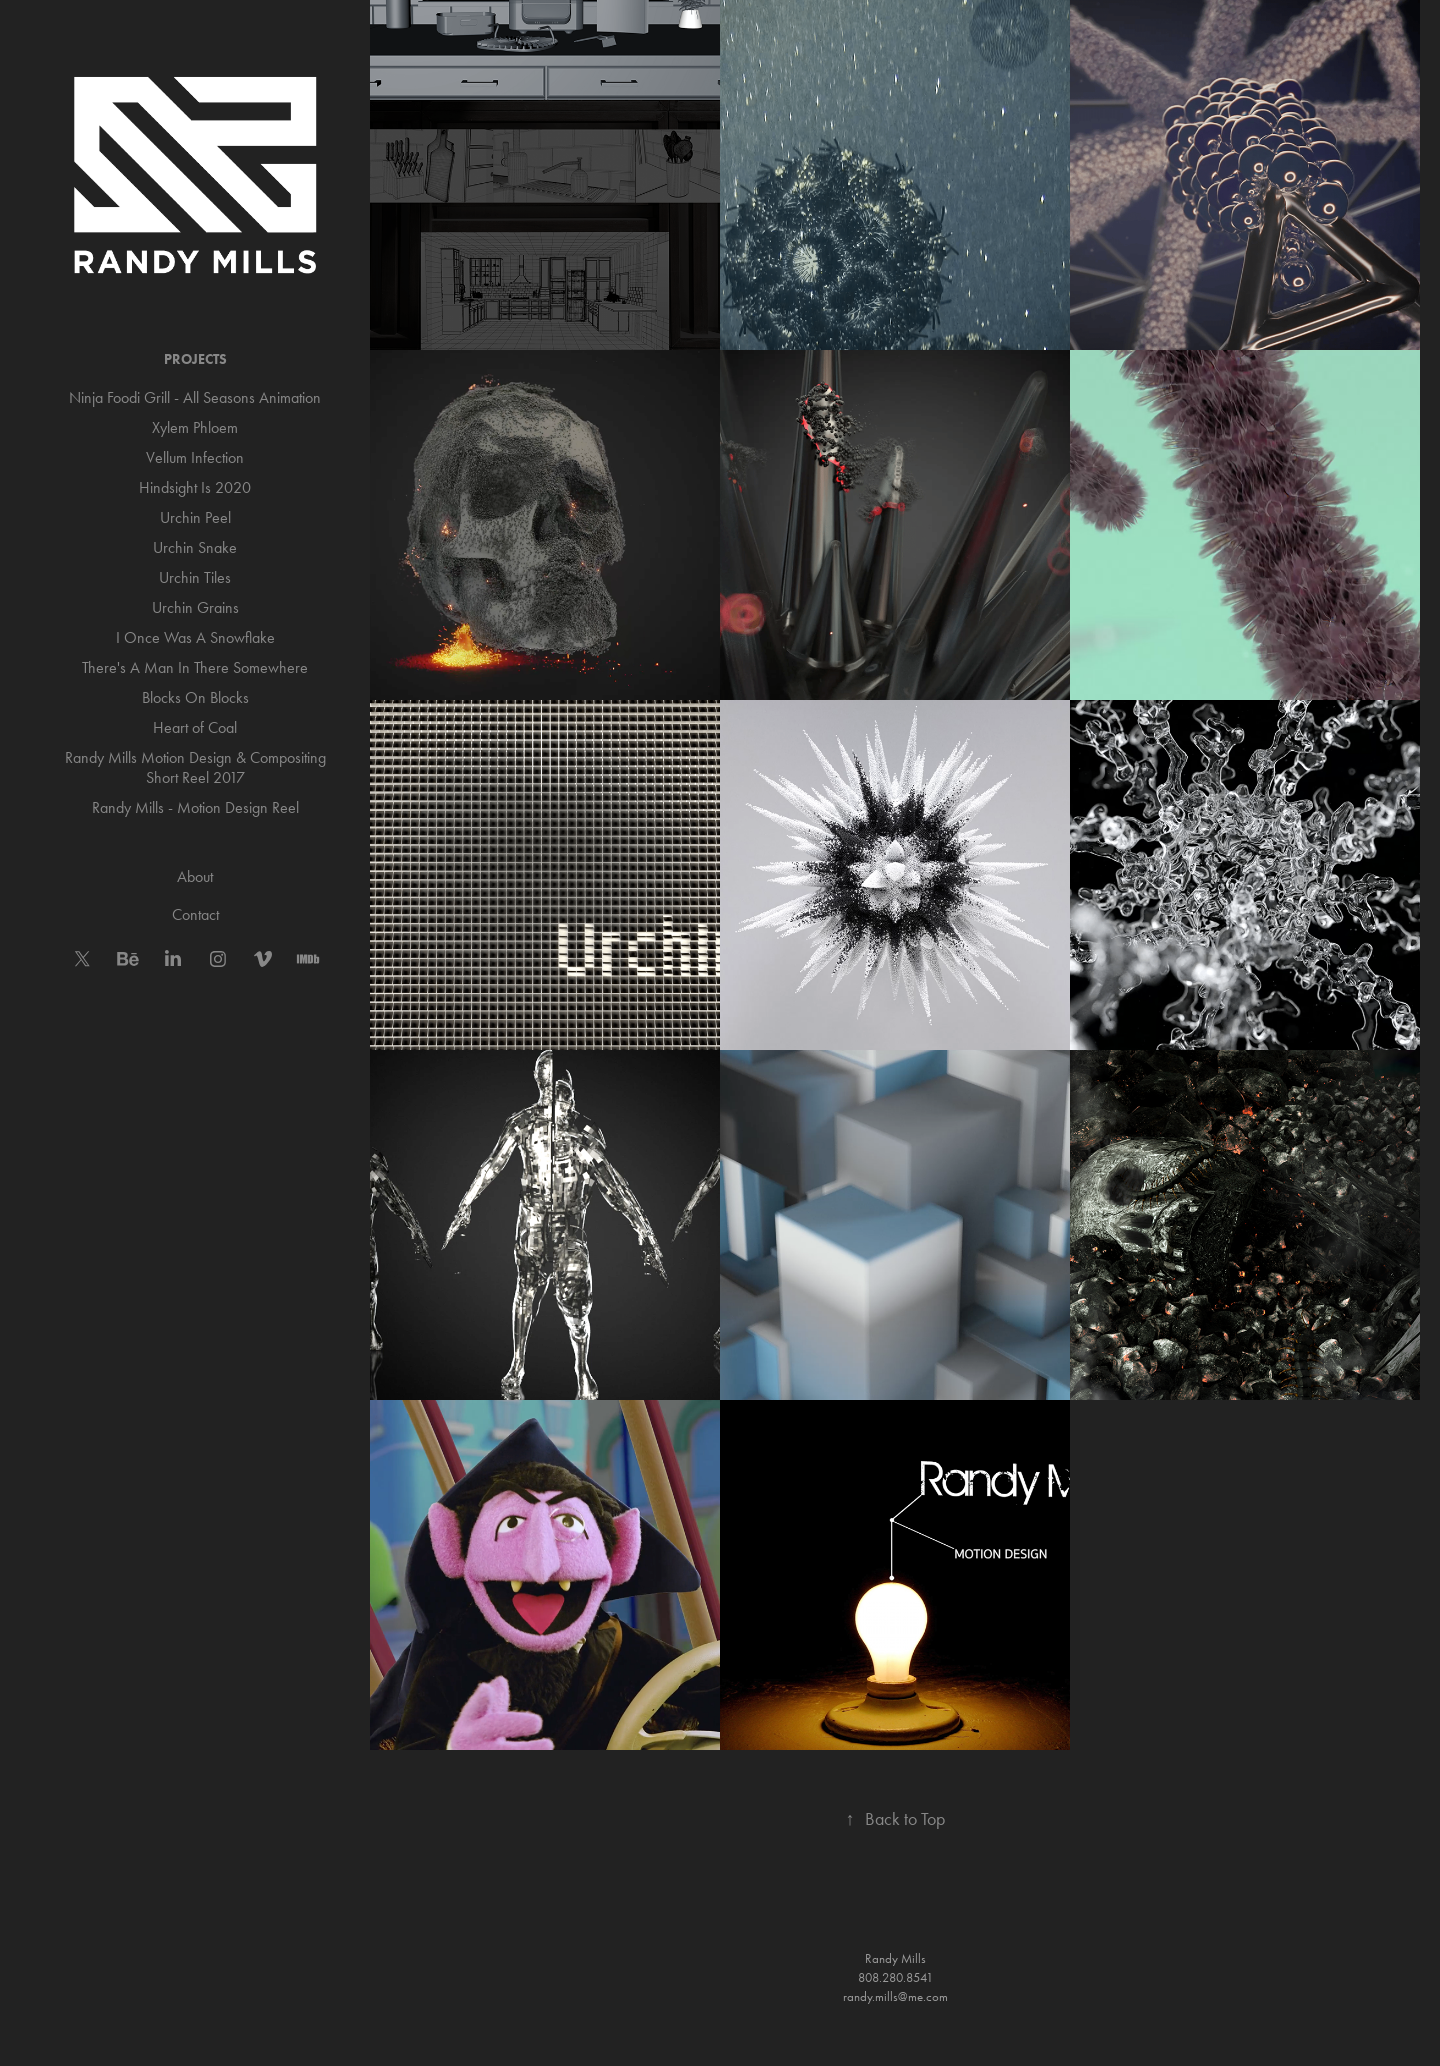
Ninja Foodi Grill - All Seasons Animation (195, 397)
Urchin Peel (195, 517)
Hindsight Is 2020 (195, 487)
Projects (195, 359)
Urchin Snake (195, 547)
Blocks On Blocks (195, 697)
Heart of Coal (195, 727)
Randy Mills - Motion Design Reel (195, 807)
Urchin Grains (195, 607)
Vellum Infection (195, 457)
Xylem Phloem (195, 427)
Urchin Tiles (195, 577)
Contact (195, 914)
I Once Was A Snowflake (195, 637)
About (195, 876)
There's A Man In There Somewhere (195, 667)
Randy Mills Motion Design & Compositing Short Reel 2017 (195, 767)
